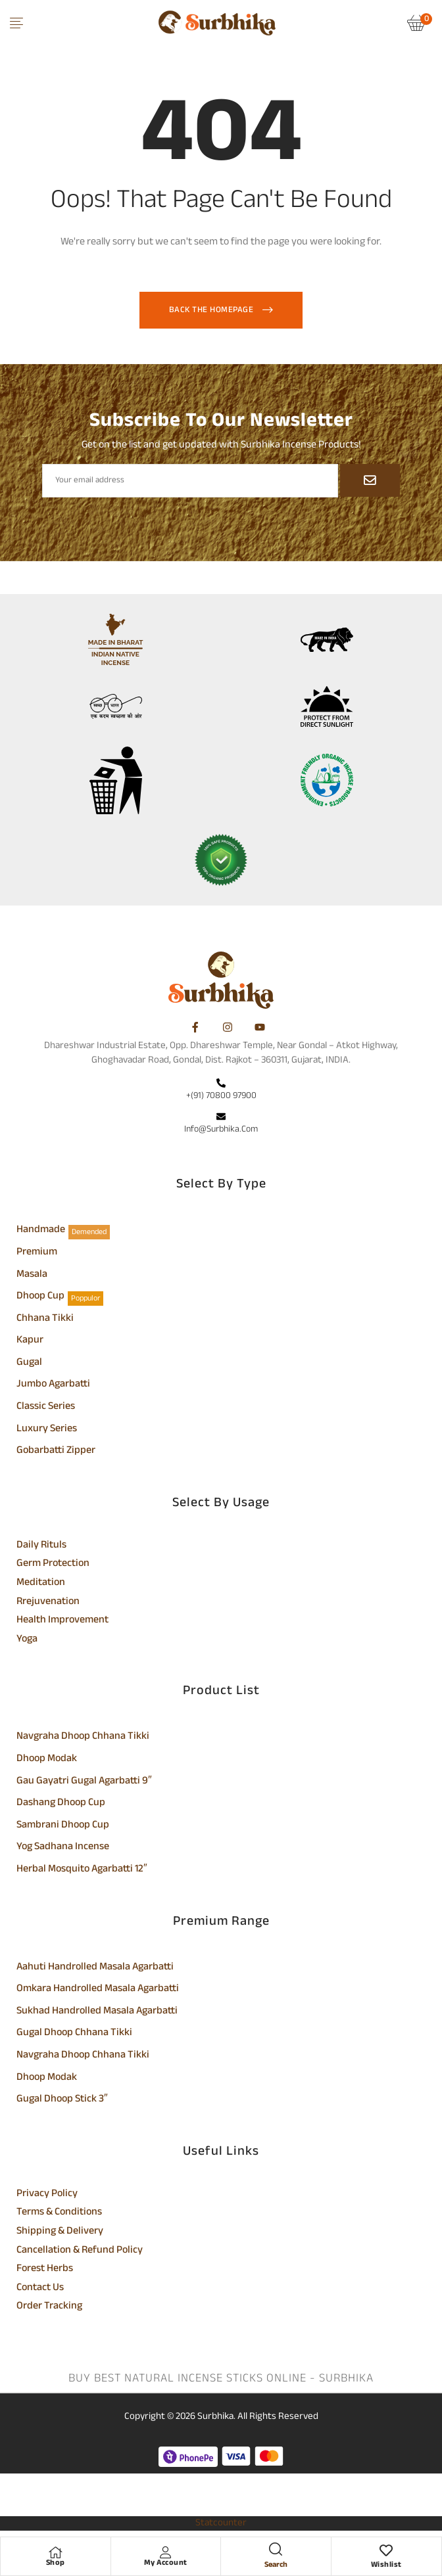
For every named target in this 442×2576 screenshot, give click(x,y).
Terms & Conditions (59, 2213)
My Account (165, 2563)
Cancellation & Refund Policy (79, 2251)
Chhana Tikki (45, 1319)
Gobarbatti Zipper (55, 1451)
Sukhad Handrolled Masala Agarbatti (97, 2012)
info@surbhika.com (221, 1129)
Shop (55, 2563)
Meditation (40, 1583)
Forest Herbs (44, 2269)
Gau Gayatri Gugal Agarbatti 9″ (84, 1782)
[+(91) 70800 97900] (221, 1084)
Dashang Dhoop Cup (60, 1803)
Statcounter (221, 2523)
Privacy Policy (47, 2194)
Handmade (40, 1230)
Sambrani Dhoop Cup (62, 1826)
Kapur (29, 1341)
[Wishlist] (386, 2552)
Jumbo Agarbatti (53, 1385)
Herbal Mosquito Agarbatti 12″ (81, 1870)
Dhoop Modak (46, 1759)
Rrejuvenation (48, 1602)
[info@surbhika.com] (221, 1118)
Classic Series (45, 1407)
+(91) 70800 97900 (221, 1096)
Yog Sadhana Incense (62, 1847)
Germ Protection (52, 1564)
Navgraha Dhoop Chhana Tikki (82, 1737)
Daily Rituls (41, 1546)
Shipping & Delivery (59, 2232)
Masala (31, 1275)
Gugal (29, 1363)
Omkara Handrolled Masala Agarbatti (97, 1989)
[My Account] (165, 2552)
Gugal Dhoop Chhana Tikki (74, 2033)
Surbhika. (216, 2416)
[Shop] (55, 2552)
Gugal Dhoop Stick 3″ (62, 2100)
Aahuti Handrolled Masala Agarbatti (95, 1968)
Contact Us (40, 2288)
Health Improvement (62, 1621)
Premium (36, 1253)
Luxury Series (46, 1430)
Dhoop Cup (40, 1297)
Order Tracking (49, 2307)
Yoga (26, 1640)
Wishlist (386, 2565)
